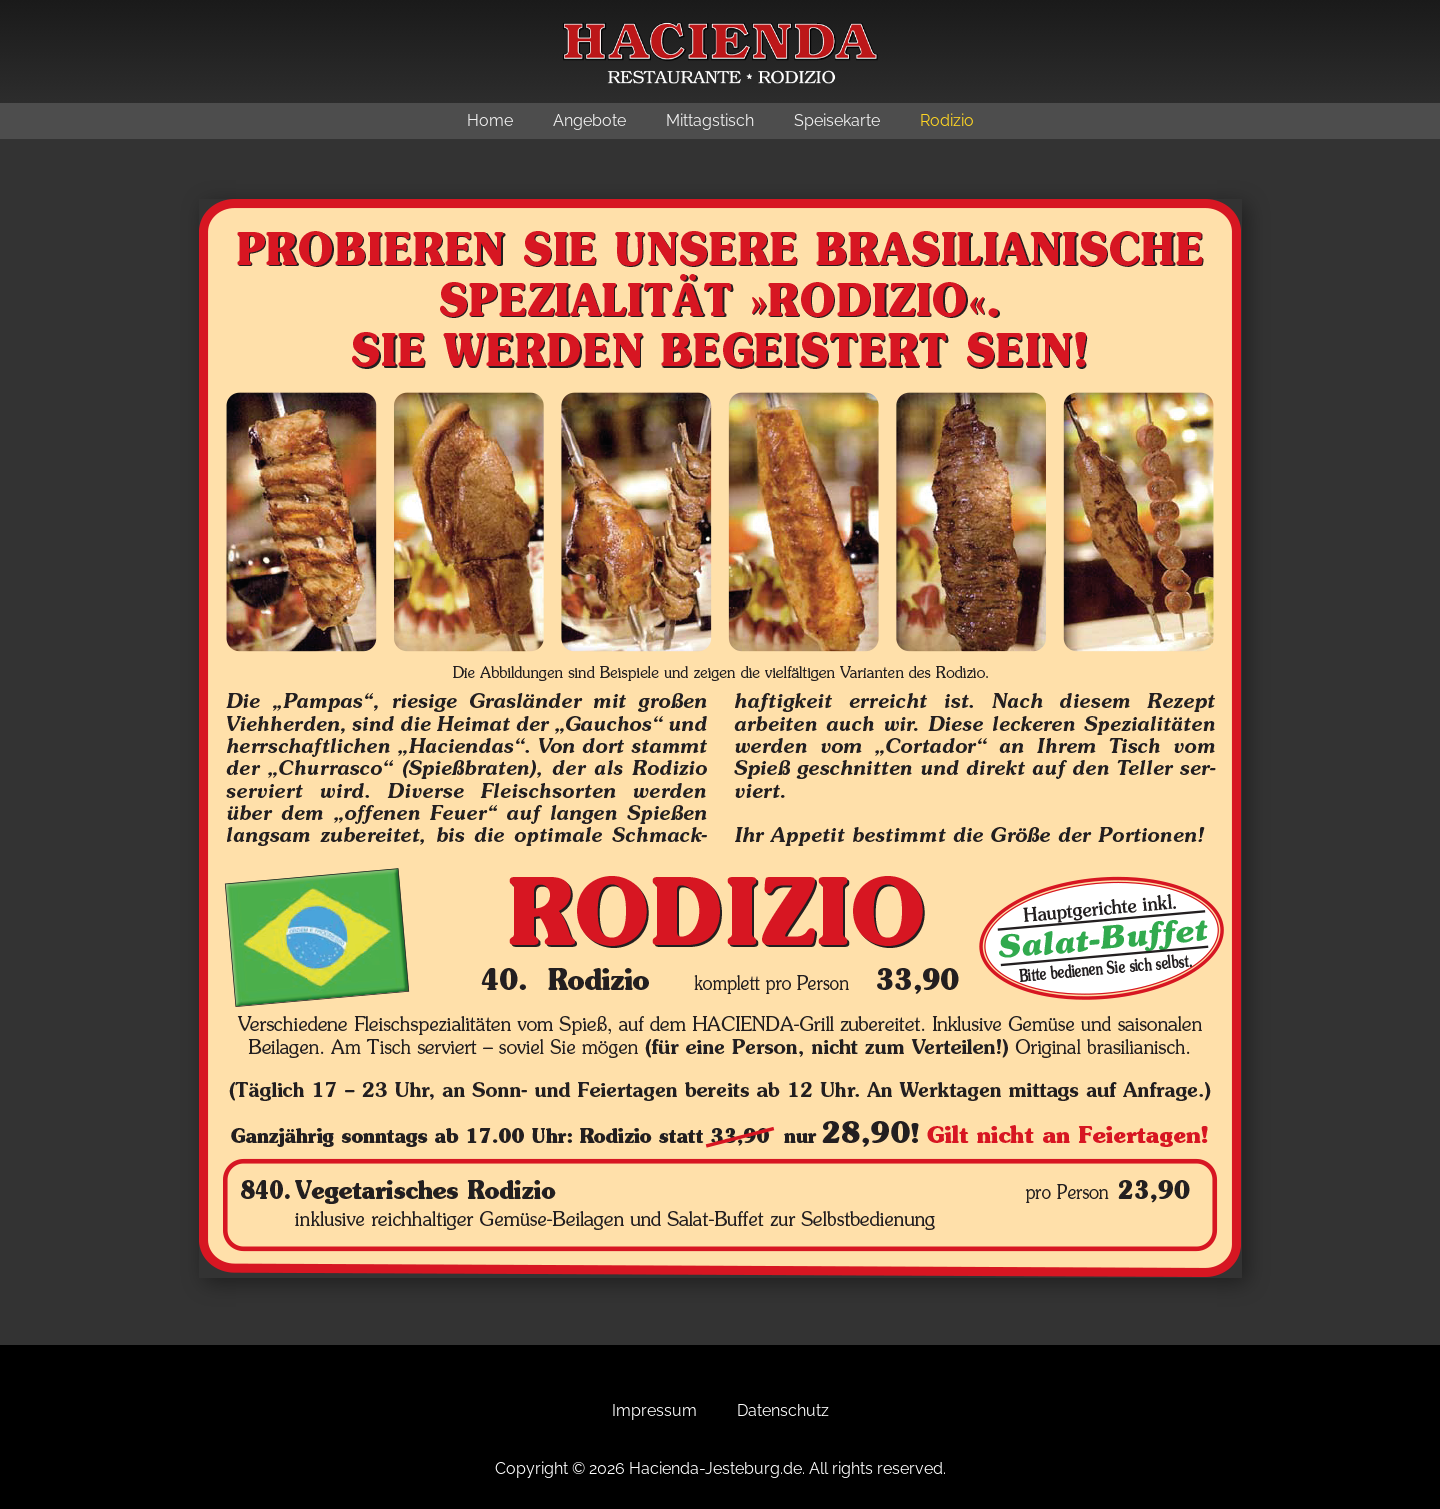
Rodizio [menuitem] (947, 120)
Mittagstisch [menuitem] (710, 120)
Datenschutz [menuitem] (783, 1410)
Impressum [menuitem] (654, 1410)
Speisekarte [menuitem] (837, 120)
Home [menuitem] (490, 120)
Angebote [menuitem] (589, 120)
